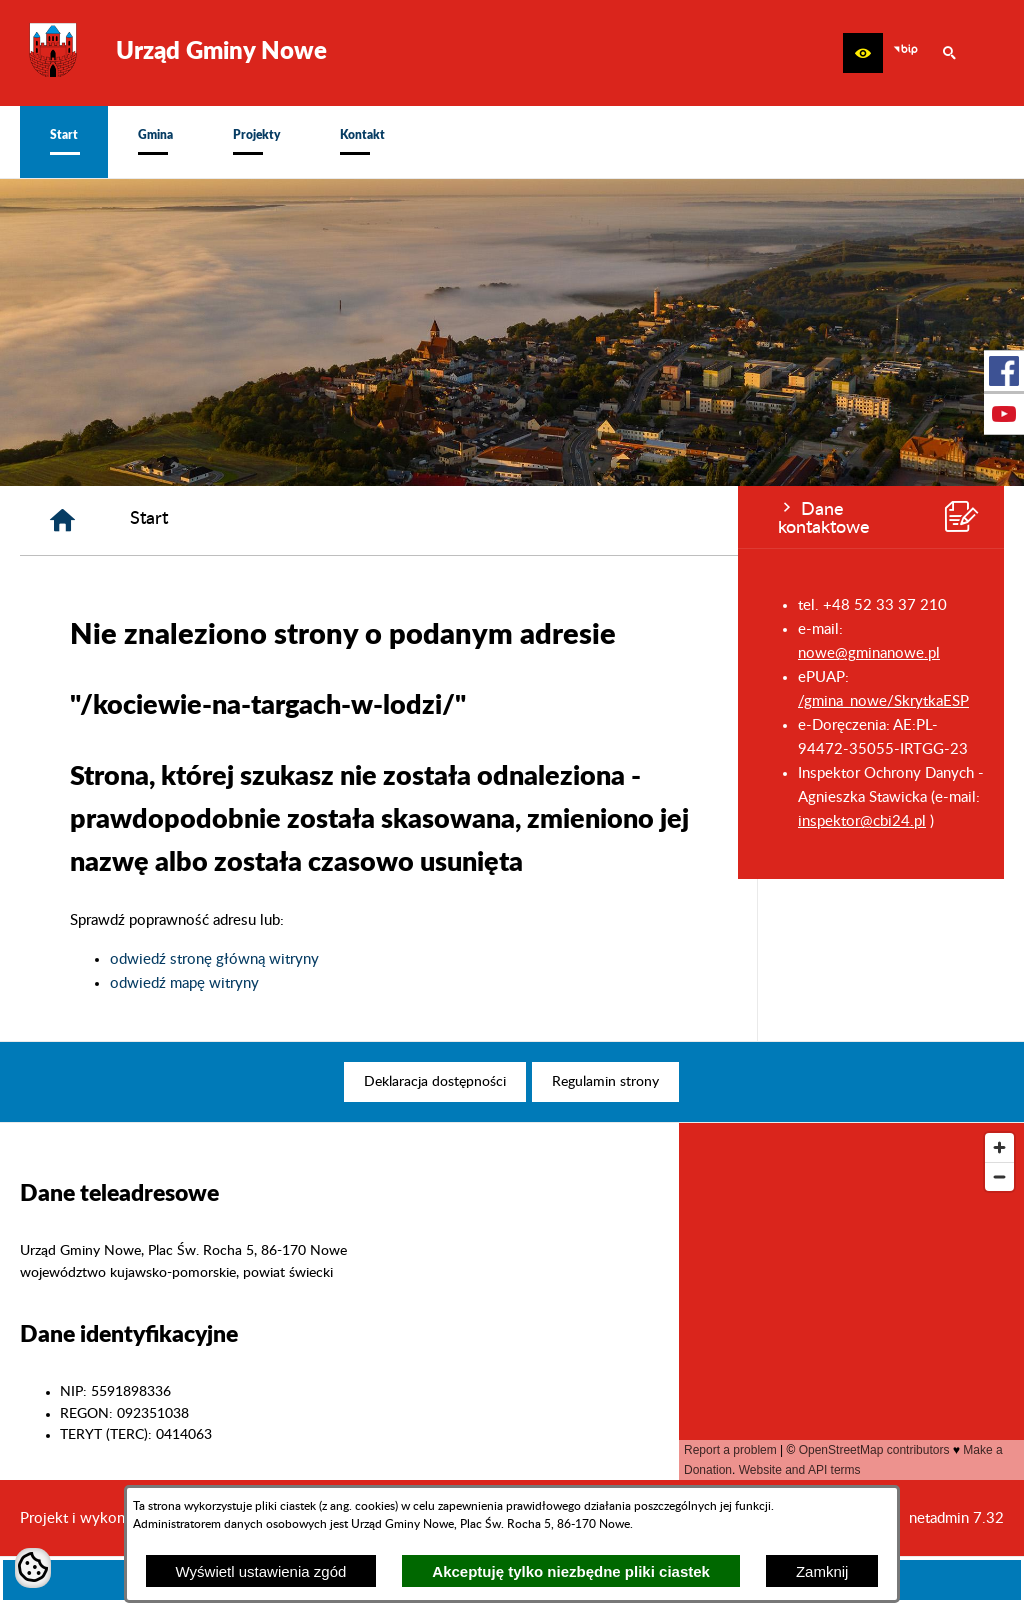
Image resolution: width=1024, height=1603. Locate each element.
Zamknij (822, 1571)
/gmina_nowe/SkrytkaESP (145, 701)
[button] (863, 53)
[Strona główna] (309, 520)
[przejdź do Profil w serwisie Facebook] (1004, 371)
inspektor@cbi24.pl (124, 821)
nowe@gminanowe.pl (131, 653)
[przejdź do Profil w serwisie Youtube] (1004, 414)
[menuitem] (64, 142)
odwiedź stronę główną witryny (461, 959)
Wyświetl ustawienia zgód (261, 1571)
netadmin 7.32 (956, 1518)
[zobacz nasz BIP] (906, 53)
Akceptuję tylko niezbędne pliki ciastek (571, 1571)
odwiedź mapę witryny (431, 983)
